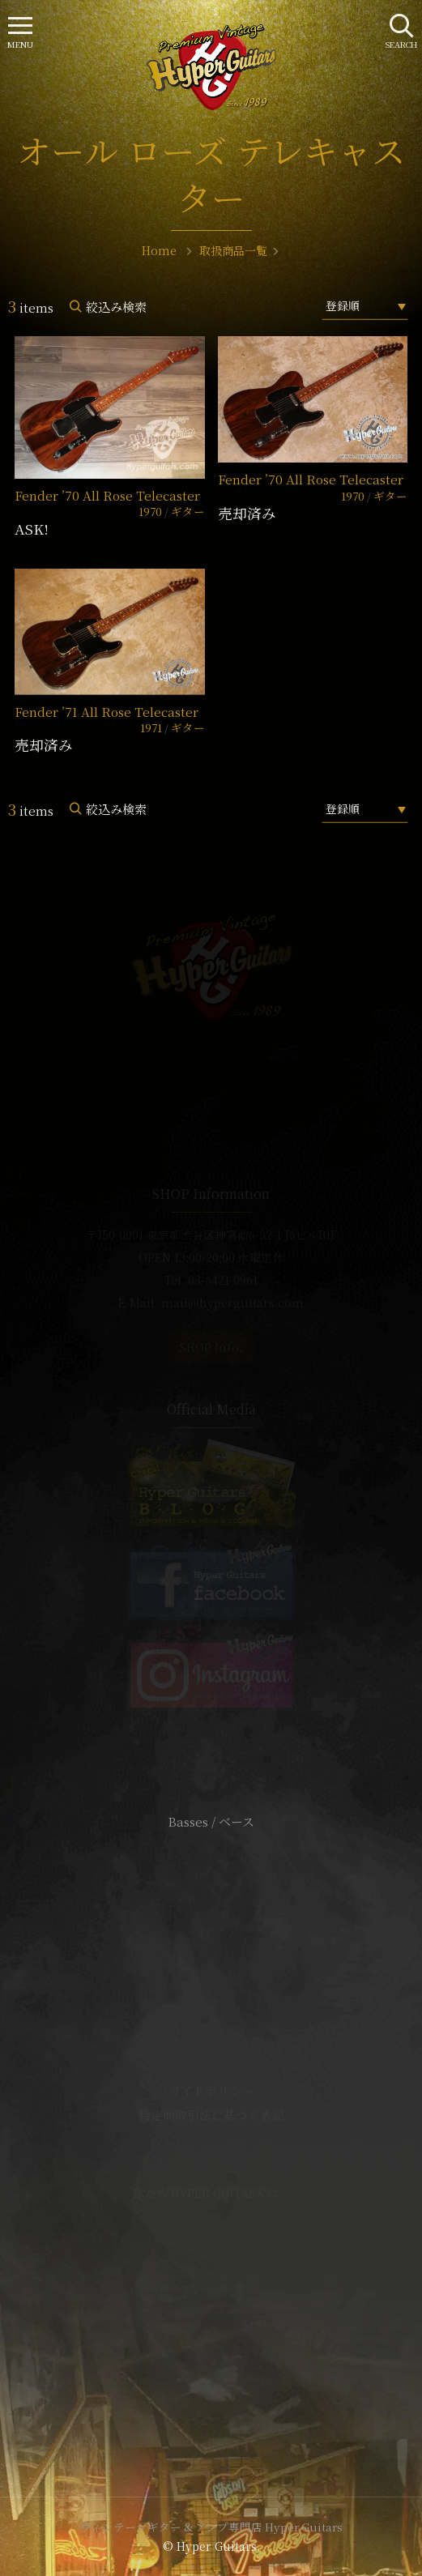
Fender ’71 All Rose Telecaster (106, 711)
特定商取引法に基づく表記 (211, 2114)
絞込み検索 (116, 306)
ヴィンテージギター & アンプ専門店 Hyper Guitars (211, 2526)
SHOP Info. (211, 1347)
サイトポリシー (211, 2090)
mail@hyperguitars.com (232, 1302)
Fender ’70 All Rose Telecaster (107, 495)
